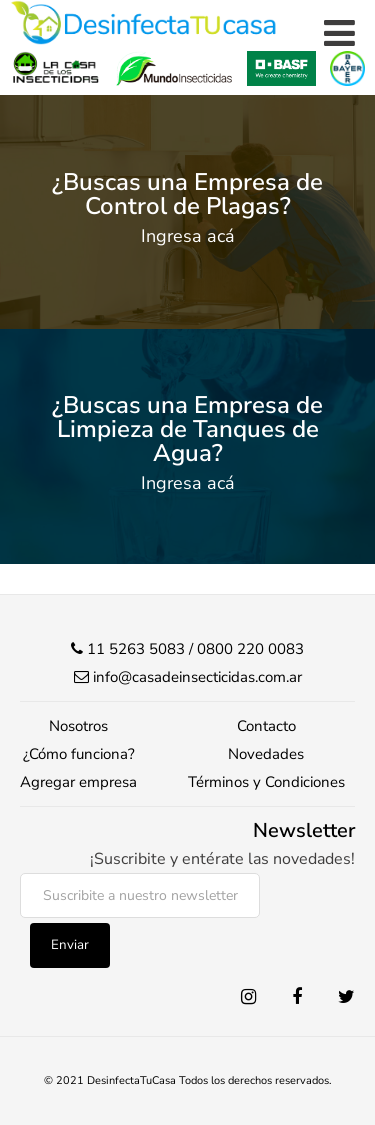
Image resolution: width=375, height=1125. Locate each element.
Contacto (266, 726)
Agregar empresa (78, 782)
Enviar (70, 945)
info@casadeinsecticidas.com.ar (197, 677)
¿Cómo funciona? (79, 754)
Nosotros (78, 726)
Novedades (266, 754)
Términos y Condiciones (266, 782)
